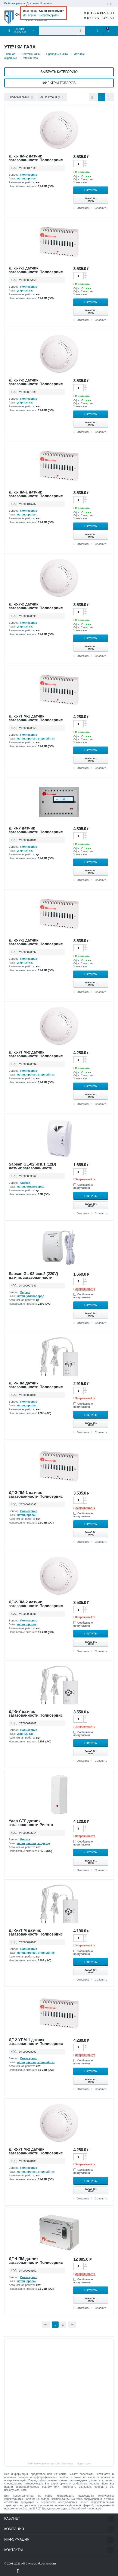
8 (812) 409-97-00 (99, 13)
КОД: (14, 167)
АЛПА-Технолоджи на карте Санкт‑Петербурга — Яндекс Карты (59, 2463)
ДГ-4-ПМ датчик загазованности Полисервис (36, 2261)
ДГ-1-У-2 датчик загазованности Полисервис (36, 382)
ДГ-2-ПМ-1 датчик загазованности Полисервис (36, 1494)
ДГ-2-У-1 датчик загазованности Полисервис (36, 942)
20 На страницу (51, 97)
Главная (10, 53)
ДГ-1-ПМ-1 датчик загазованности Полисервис (36, 494)
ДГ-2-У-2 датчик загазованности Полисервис (36, 606)
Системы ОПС (30, 53)
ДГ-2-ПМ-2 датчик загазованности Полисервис (36, 1604)
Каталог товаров (20, 30)
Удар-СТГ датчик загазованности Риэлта (31, 1823)
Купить (92, 190)
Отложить (83, 208)
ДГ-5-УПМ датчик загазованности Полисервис (36, 1932)
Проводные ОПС (57, 53)
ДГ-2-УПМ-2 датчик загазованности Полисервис (36, 2151)
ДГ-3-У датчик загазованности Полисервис (36, 830)
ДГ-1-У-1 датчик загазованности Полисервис (36, 270)
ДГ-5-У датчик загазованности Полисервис (36, 1713)
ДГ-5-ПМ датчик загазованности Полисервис (36, 1385)
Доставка (33, 3)
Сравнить (101, 208)
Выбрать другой (49, 15)
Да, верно (29, 15)
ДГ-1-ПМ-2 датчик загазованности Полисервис (36, 158)
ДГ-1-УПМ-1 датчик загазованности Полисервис (36, 718)
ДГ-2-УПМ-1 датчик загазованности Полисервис (36, 2042)
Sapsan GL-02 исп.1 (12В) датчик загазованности (32, 1166)
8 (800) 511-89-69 (99, 18)
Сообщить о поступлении (83, 1186)
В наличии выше (20, 97)
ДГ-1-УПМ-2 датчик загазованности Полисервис (36, 1054)
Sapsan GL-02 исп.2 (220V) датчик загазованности (33, 1276)
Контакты (46, 3)
